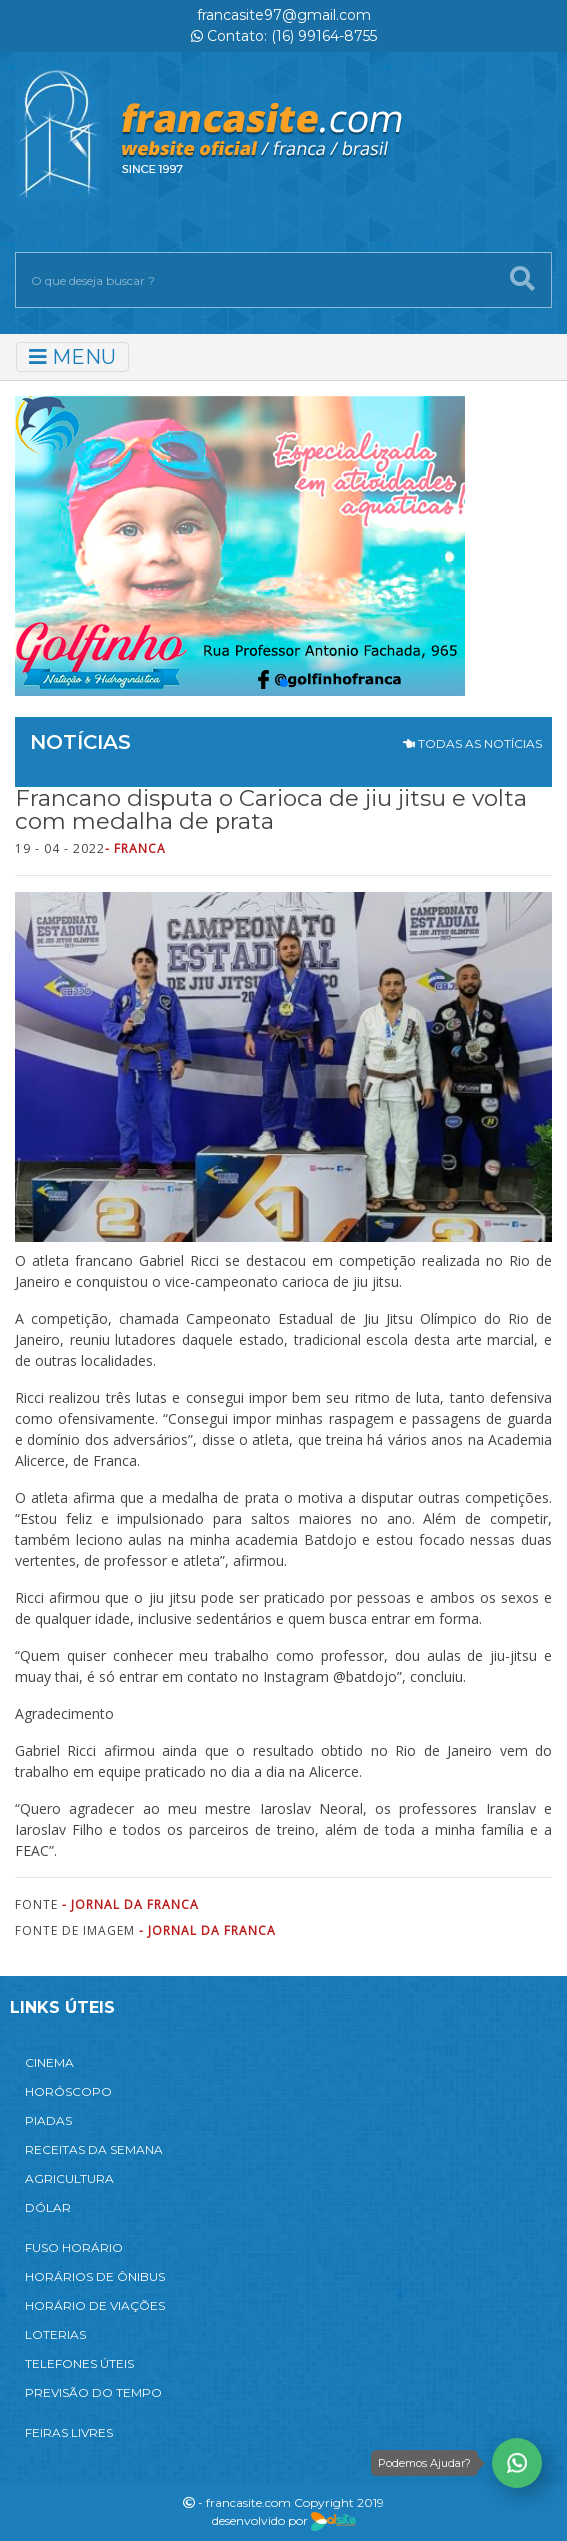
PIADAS (48, 2120)
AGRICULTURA (69, 2178)
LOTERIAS (55, 2334)
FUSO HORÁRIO (74, 2247)
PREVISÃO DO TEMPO (93, 2392)
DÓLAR (48, 2207)
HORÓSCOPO (68, 2091)
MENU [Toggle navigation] (72, 357)
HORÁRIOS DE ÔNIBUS (95, 2276)
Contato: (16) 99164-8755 (284, 36)
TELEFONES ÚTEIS (79, 2363)
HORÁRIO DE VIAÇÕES (95, 2305)
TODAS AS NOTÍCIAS (472, 743)
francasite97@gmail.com (284, 15)
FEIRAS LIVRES (69, 2432)
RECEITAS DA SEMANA (94, 2149)
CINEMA (49, 2062)
